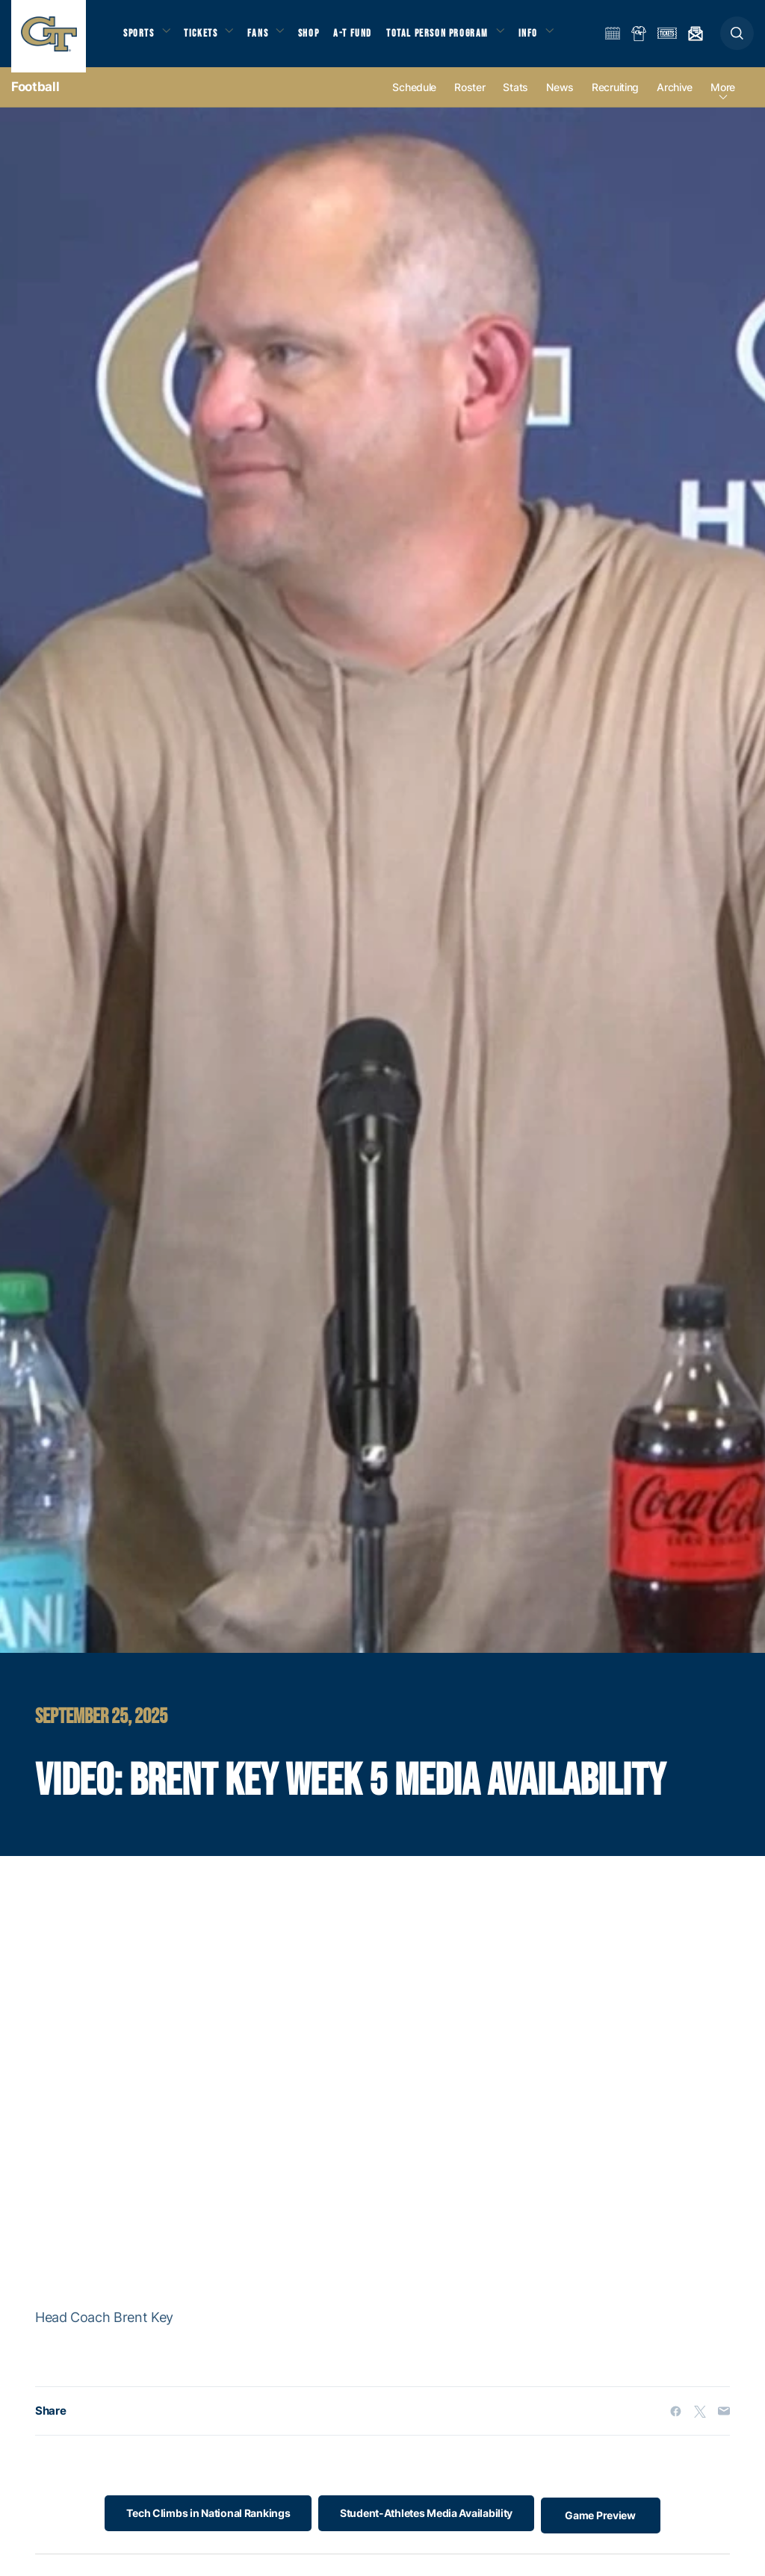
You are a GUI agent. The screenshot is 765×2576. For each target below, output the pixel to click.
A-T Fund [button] (366, 38)
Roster (469, 98)
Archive (675, 98)
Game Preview (609, 2524)
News (560, 98)
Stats (515, 98)
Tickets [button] (206, 38)
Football (35, 97)
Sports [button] (140, 38)
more (722, 98)
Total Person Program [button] (452, 38)
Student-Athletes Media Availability (426, 2524)
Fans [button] (267, 38)
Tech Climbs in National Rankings (200, 2524)
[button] (737, 38)
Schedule (414, 98)
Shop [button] (321, 38)
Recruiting (615, 98)
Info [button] (547, 38)
